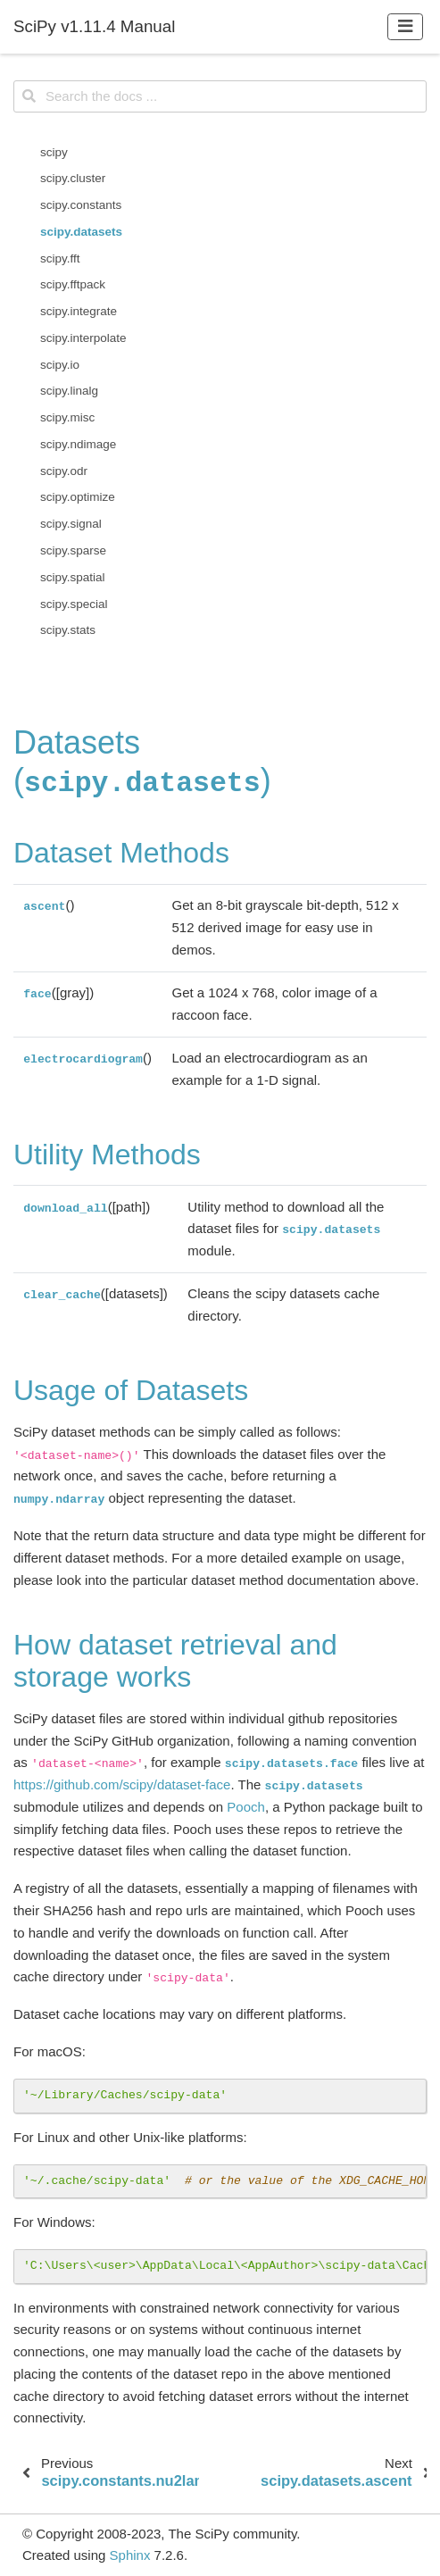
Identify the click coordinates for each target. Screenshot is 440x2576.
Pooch (246, 1806)
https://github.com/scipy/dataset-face (121, 1784)
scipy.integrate (78, 311)
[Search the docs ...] (220, 96)
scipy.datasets (81, 231)
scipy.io (59, 364)
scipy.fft (60, 258)
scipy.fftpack (72, 284)
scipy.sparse (73, 550)
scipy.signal (71, 523)
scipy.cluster (72, 178)
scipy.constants (80, 205)
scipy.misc (67, 417)
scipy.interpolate (83, 338)
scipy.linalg (69, 390)
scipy (54, 152)
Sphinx (130, 2555)
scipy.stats (67, 630)
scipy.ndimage (78, 444)
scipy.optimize (77, 497)
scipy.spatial (72, 577)
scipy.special (74, 604)
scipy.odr (63, 471)
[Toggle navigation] (405, 26)
